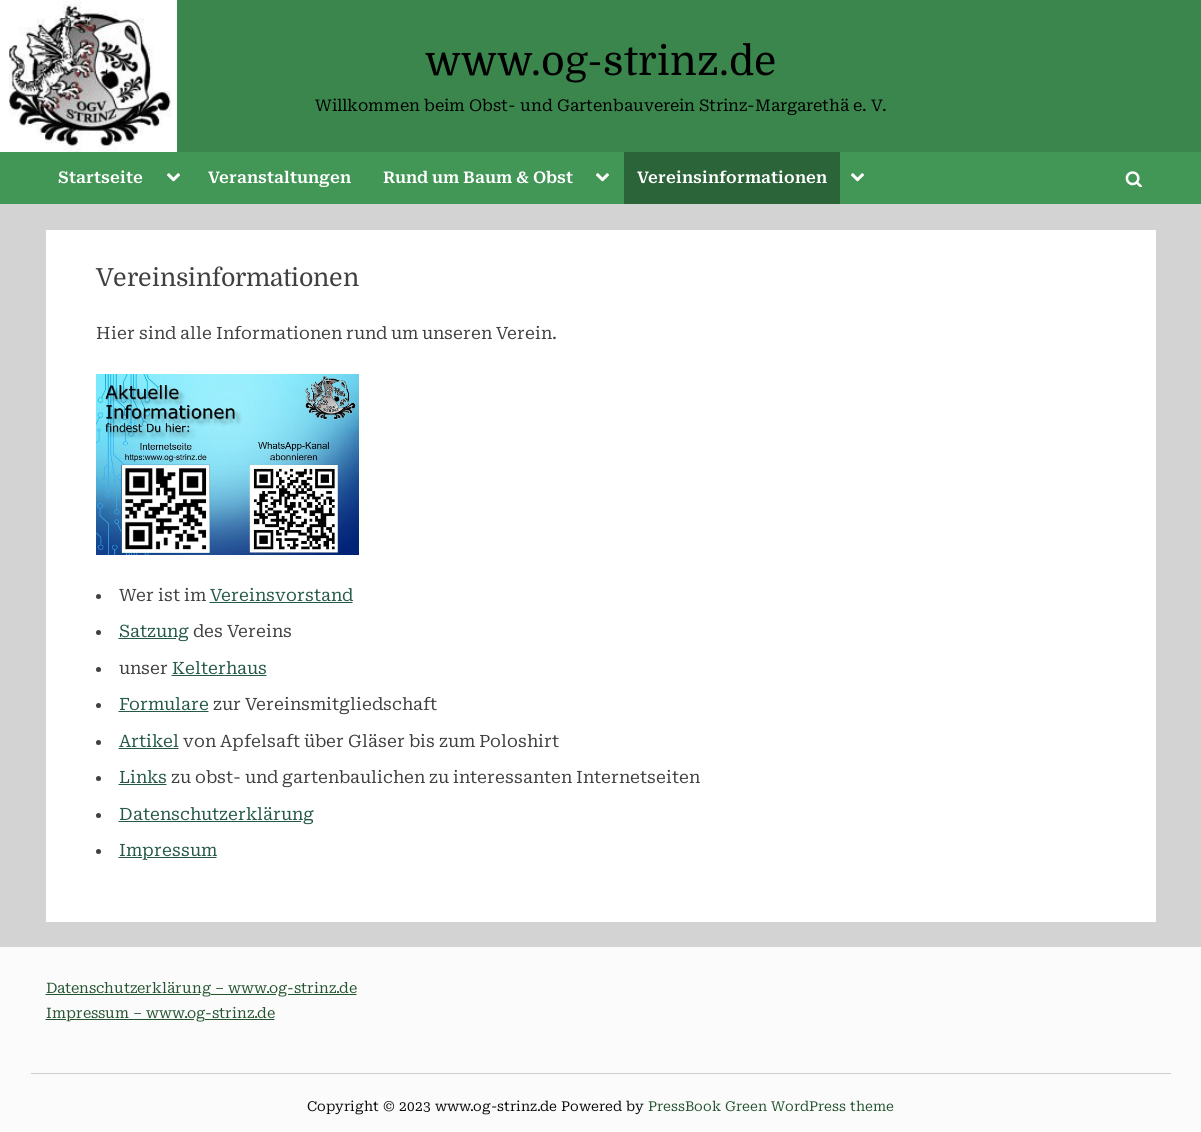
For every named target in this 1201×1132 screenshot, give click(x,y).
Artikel (149, 741)
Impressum (168, 850)
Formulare (164, 704)
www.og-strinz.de (600, 61)
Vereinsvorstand (281, 595)
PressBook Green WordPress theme (771, 1106)
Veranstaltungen (279, 177)
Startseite (100, 177)
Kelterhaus (219, 668)
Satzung (154, 631)
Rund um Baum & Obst (478, 177)
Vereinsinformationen (732, 177)
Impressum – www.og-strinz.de (160, 1013)
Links (143, 777)
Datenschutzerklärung (216, 814)
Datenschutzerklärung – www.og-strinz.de (201, 988)
